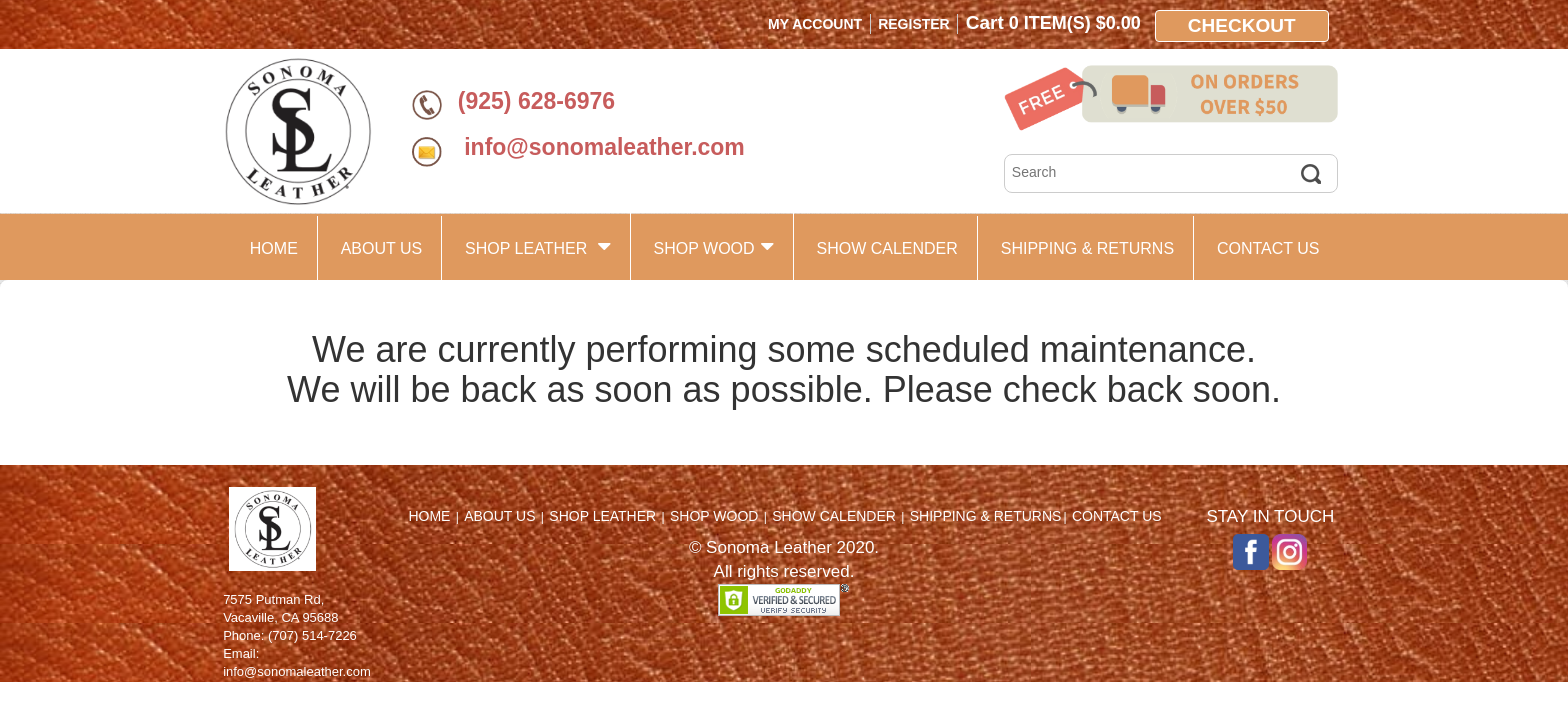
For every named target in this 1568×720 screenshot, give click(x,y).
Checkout (1242, 25)
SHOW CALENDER (886, 248)
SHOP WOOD (714, 246)
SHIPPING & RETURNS (1087, 248)
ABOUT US (382, 248)
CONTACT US (1268, 248)
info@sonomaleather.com (601, 147)
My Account (815, 24)
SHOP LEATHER (538, 246)
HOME (274, 248)
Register (914, 24)
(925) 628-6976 (536, 101)
